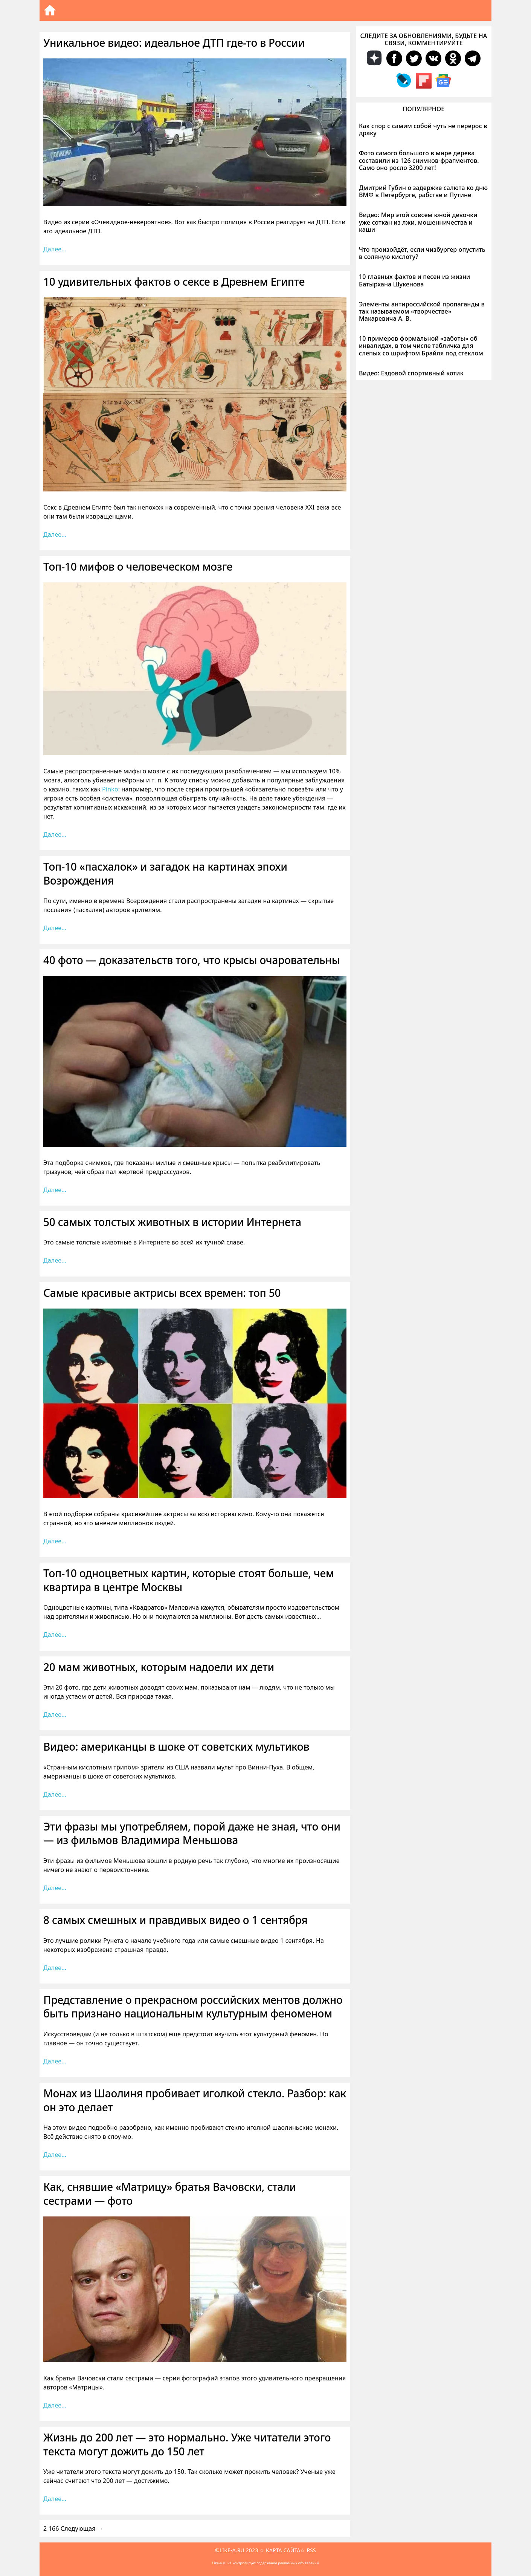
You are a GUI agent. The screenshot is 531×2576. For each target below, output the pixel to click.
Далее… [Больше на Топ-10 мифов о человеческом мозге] (54, 834)
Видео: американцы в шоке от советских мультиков (176, 1746)
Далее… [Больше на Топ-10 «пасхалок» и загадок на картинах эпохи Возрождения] (54, 928)
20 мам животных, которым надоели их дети (158, 1667)
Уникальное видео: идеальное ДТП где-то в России (174, 42)
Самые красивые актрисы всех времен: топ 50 (162, 1293)
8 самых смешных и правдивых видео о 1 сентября (175, 1920)
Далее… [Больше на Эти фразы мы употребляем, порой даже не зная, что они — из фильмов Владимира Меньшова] (54, 1888)
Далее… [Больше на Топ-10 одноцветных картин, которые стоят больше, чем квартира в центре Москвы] (54, 1634)
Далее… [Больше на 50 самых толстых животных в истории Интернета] (54, 1260)
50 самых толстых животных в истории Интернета (172, 1222)
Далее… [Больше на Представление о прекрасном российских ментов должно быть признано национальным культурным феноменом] (54, 2061)
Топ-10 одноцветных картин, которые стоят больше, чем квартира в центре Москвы (188, 1580)
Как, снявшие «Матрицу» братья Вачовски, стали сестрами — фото (169, 2193)
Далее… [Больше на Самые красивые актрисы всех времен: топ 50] (54, 1541)
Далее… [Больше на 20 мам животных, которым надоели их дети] (54, 1714)
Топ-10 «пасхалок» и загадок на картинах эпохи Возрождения (165, 873)
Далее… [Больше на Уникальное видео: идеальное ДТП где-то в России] (54, 249)
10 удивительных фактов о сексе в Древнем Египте (174, 281)
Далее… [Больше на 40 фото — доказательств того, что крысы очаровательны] (54, 1190)
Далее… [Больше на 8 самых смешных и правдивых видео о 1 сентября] (54, 1968)
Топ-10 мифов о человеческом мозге (137, 566)
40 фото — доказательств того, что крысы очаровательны (191, 960)
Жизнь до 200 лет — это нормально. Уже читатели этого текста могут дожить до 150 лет (187, 2444)
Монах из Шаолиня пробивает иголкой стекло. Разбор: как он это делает (194, 2100)
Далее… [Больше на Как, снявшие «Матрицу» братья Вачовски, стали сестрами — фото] (54, 2405)
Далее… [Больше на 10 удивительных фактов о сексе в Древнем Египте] (54, 534)
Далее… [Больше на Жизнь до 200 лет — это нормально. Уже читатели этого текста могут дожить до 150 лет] (54, 2499)
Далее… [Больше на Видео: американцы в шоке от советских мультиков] (54, 1794)
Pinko (110, 789)
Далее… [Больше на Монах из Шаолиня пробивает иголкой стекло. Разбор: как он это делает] (54, 2154)
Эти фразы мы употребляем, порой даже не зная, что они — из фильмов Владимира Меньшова (191, 1833)
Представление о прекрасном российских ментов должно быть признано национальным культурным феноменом (193, 2006)
